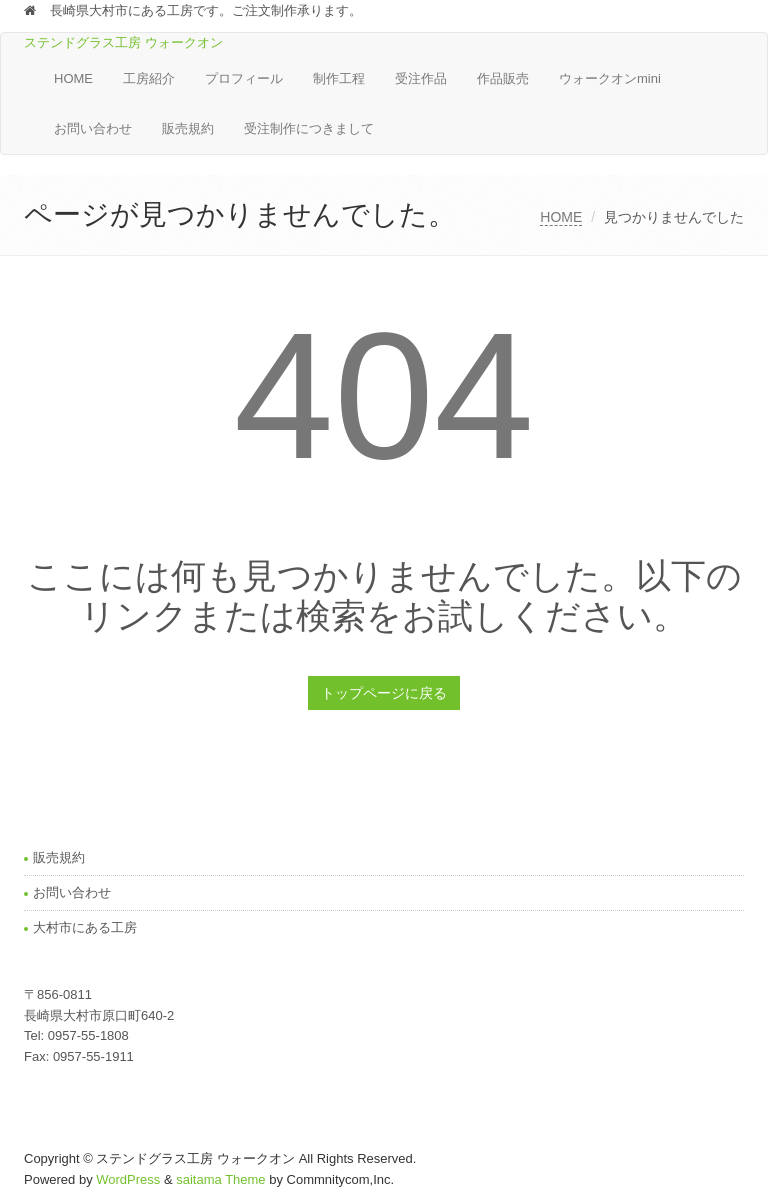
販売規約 (188, 128)
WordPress (128, 1179)
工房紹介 (149, 78)
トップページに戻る (384, 693)
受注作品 (421, 78)
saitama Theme (220, 1179)
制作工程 (339, 78)
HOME (73, 78)
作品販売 (503, 78)
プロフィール (244, 78)
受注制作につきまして (309, 128)
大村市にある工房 (85, 927)
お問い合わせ (93, 128)
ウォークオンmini (610, 78)
